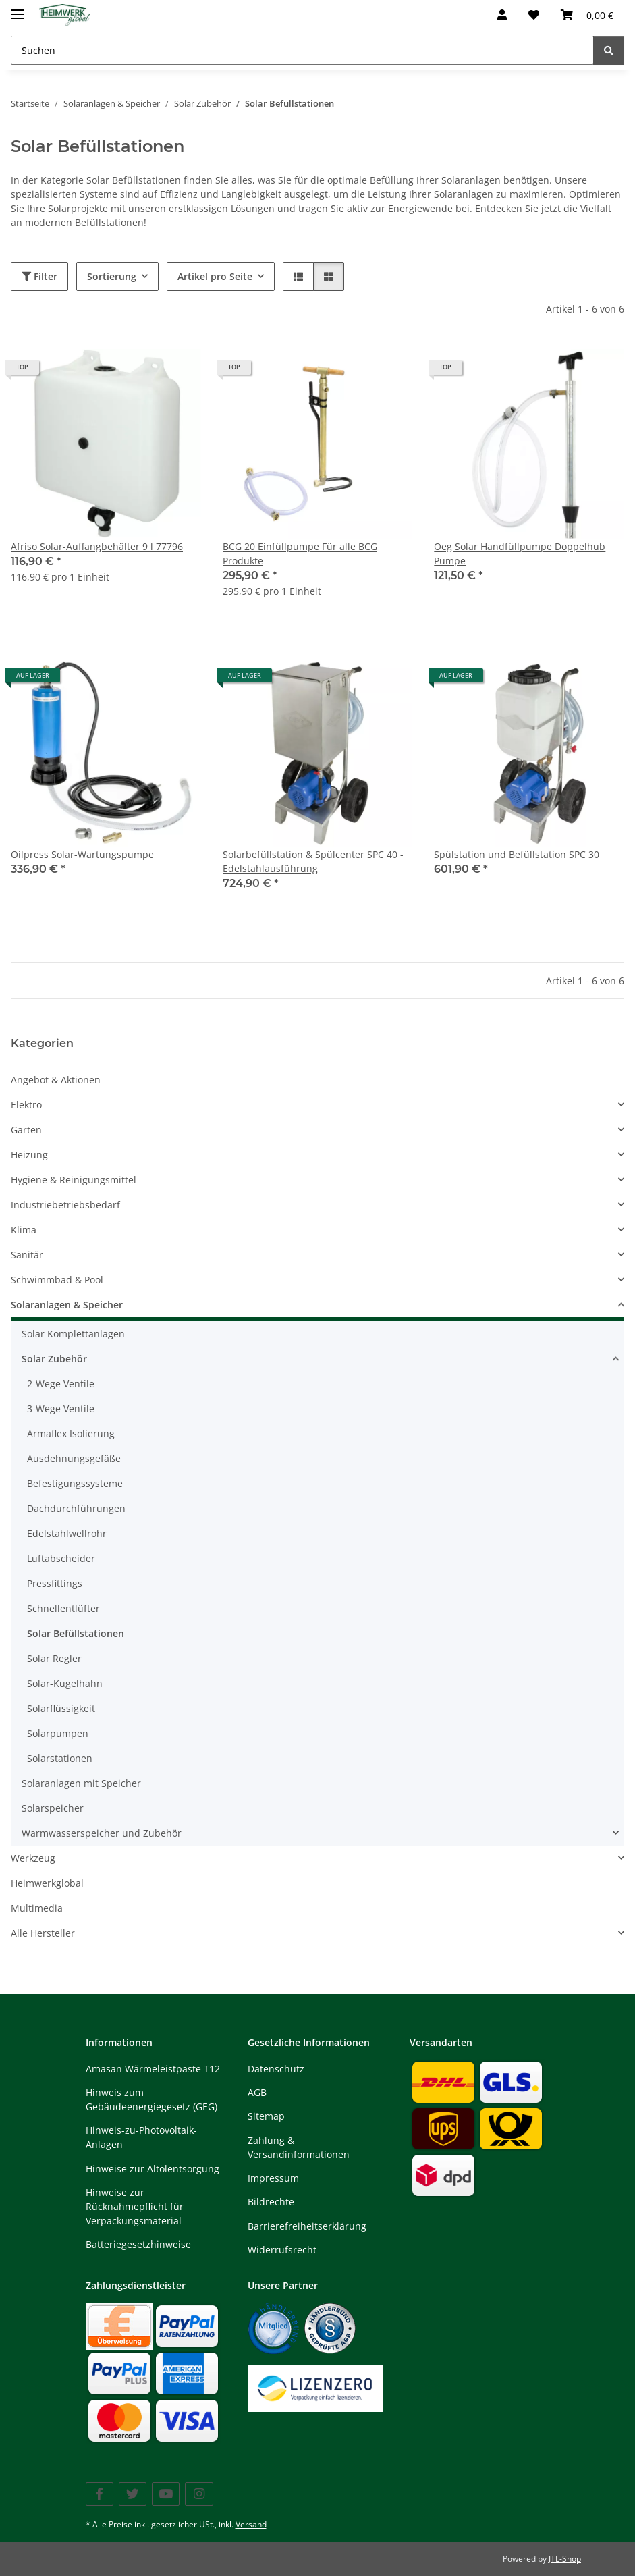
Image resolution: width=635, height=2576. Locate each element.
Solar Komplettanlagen (73, 1333)
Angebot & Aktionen (56, 1079)
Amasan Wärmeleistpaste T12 (153, 2068)
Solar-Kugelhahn (65, 1683)
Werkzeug (33, 1858)
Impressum (273, 2178)
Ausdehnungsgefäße (74, 1458)
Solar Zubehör (54, 1358)
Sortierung (111, 276)
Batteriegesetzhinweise (138, 2244)
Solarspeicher (53, 1808)
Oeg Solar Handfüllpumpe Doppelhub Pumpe (519, 553)
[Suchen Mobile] (302, 50)
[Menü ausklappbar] (17, 8)
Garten (26, 1129)
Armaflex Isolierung (71, 1433)
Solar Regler (54, 1658)
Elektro (26, 1104)
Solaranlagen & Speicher (67, 1304)
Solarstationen (59, 1758)
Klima (23, 1229)
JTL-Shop (565, 2559)
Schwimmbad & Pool (57, 1279)
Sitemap (266, 2116)
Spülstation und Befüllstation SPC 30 (516, 854)
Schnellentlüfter (63, 1608)
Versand (251, 2524)
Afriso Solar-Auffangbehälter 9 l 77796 (97, 546)
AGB (257, 2092)
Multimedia (37, 1908)
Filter (39, 276)
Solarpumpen (57, 1733)
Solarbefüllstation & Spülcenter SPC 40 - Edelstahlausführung (313, 861)
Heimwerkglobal (47, 1883)
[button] (502, 14)
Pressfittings (54, 1583)
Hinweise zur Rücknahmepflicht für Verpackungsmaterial (135, 2206)
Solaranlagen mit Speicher (81, 1783)
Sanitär (27, 1254)
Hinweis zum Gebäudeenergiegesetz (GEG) (151, 2099)
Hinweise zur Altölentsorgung (152, 2168)
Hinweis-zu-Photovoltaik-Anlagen (141, 2137)
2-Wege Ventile (60, 1383)
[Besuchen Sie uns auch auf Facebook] (99, 2494)
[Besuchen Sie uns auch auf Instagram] (199, 2494)
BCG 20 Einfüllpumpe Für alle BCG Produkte (300, 553)
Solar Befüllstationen (75, 1633)
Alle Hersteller (43, 1933)
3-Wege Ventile (60, 1408)
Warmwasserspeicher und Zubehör (102, 1833)
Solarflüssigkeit (61, 1708)
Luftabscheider (61, 1558)
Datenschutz (276, 2068)
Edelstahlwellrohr (67, 1533)
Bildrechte (271, 2201)
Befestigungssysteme (75, 1483)
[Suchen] (608, 50)
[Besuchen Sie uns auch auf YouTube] (166, 2494)
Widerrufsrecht (282, 2249)
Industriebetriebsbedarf (65, 1204)
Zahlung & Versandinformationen (299, 2147)
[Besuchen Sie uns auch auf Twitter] (132, 2494)
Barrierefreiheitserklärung (307, 2226)
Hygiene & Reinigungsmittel (73, 1179)
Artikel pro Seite (214, 276)
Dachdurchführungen (76, 1508)
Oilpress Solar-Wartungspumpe (82, 854)
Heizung (29, 1154)
